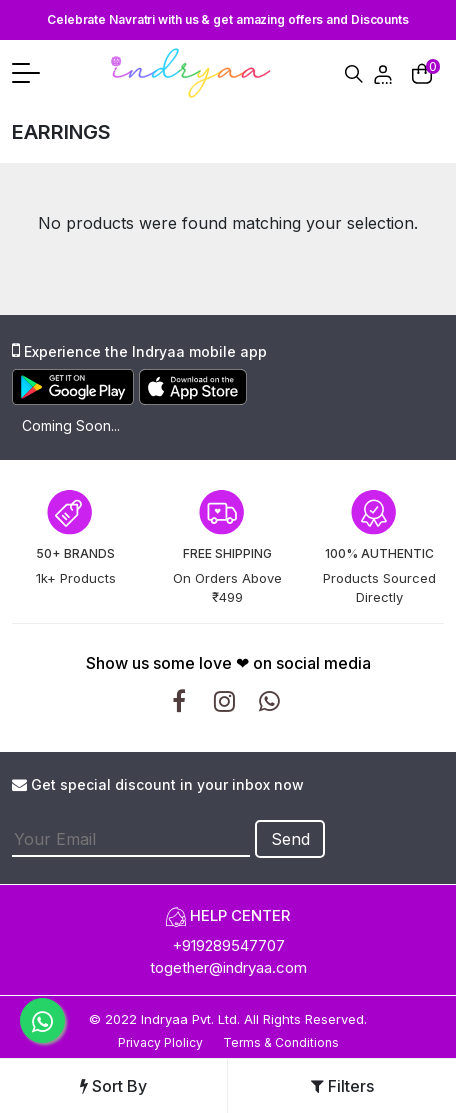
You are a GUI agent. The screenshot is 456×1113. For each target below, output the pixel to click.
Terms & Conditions (281, 1042)
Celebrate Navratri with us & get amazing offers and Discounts (228, 19)
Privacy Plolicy (160, 1042)
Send (290, 839)
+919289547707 (228, 945)
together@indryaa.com (228, 967)
